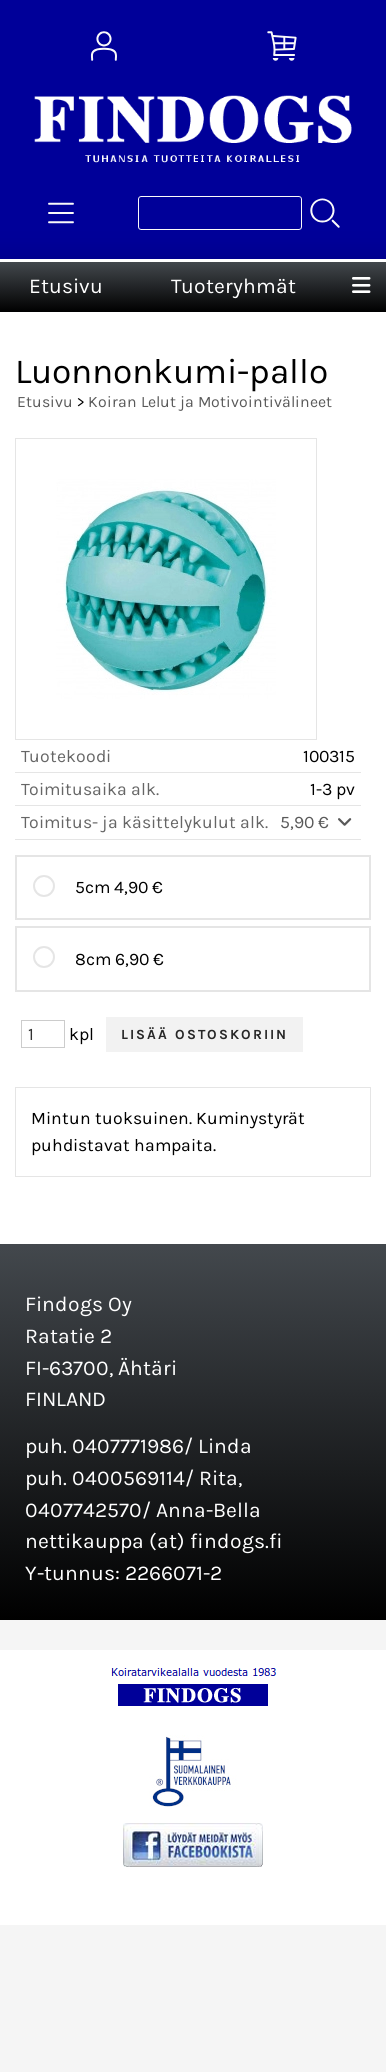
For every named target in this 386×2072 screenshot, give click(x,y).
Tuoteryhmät (233, 286)
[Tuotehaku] (220, 213)
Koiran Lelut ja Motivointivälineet (210, 401)
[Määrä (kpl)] (43, 1034)
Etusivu (66, 286)
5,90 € (317, 822)
